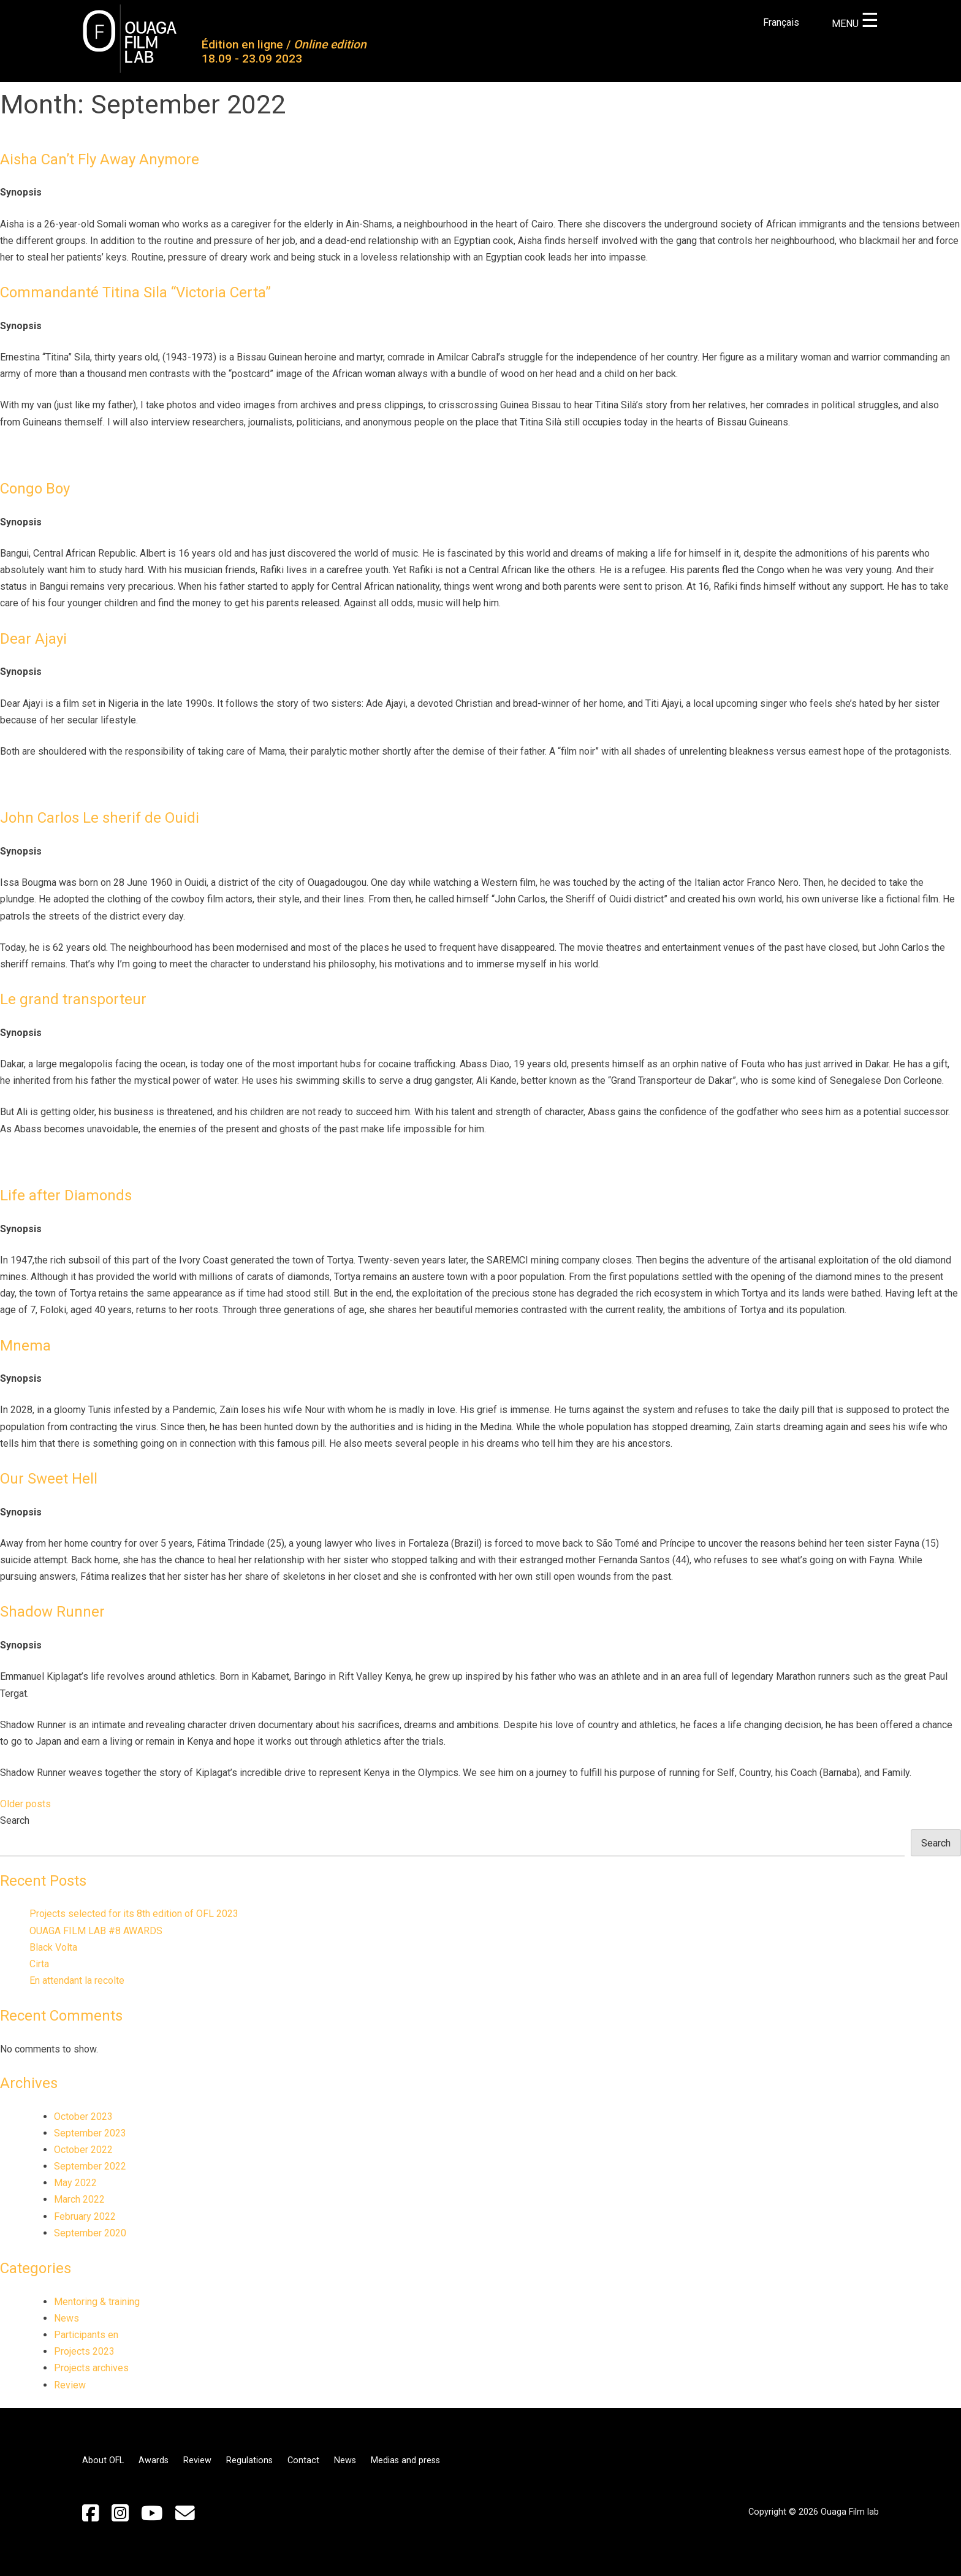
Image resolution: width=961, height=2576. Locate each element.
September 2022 (90, 2166)
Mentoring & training (97, 2301)
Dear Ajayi (33, 638)
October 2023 (83, 2116)
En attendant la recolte (76, 1980)
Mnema (25, 1345)
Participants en (86, 2335)
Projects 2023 (84, 2351)
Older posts (25, 1804)
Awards (154, 2460)
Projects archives (91, 2368)
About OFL (103, 2460)
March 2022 (79, 2199)
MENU (855, 23)
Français (781, 22)
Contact (303, 2460)
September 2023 (90, 2133)
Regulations (249, 2460)
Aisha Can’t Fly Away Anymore (99, 159)
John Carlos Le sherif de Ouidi (99, 817)
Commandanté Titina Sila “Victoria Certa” (135, 292)
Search (14, 1820)
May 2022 (75, 2183)
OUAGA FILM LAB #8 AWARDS (95, 1931)
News (66, 2318)
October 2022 (83, 2149)
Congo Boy (35, 488)
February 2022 (85, 2216)
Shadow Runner (52, 1611)
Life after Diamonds (66, 1195)
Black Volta (53, 1947)
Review (70, 2385)
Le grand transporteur (73, 999)
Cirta (39, 1964)
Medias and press (405, 2460)
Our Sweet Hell (48, 1478)
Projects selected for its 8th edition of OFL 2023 (133, 1913)
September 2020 (90, 2233)
